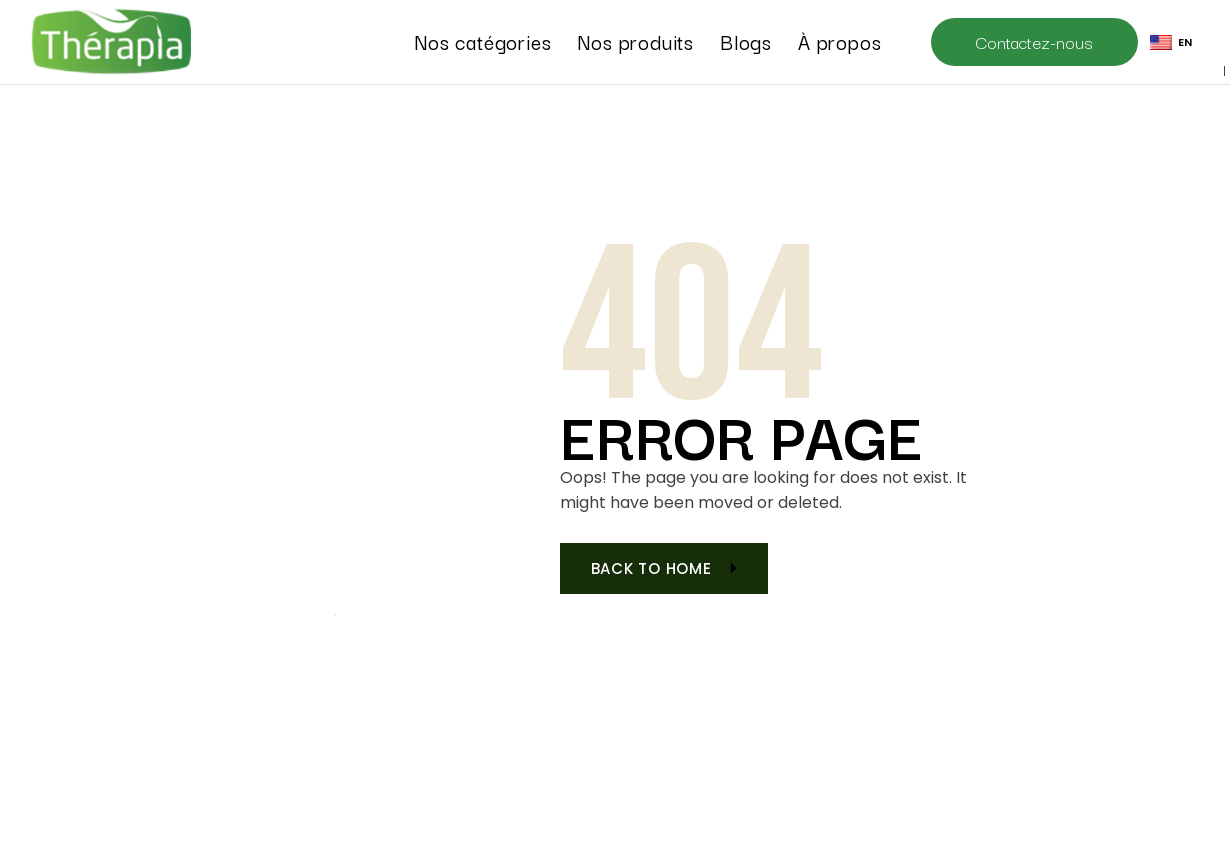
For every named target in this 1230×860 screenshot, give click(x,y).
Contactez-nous (1034, 41)
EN (1171, 42)
